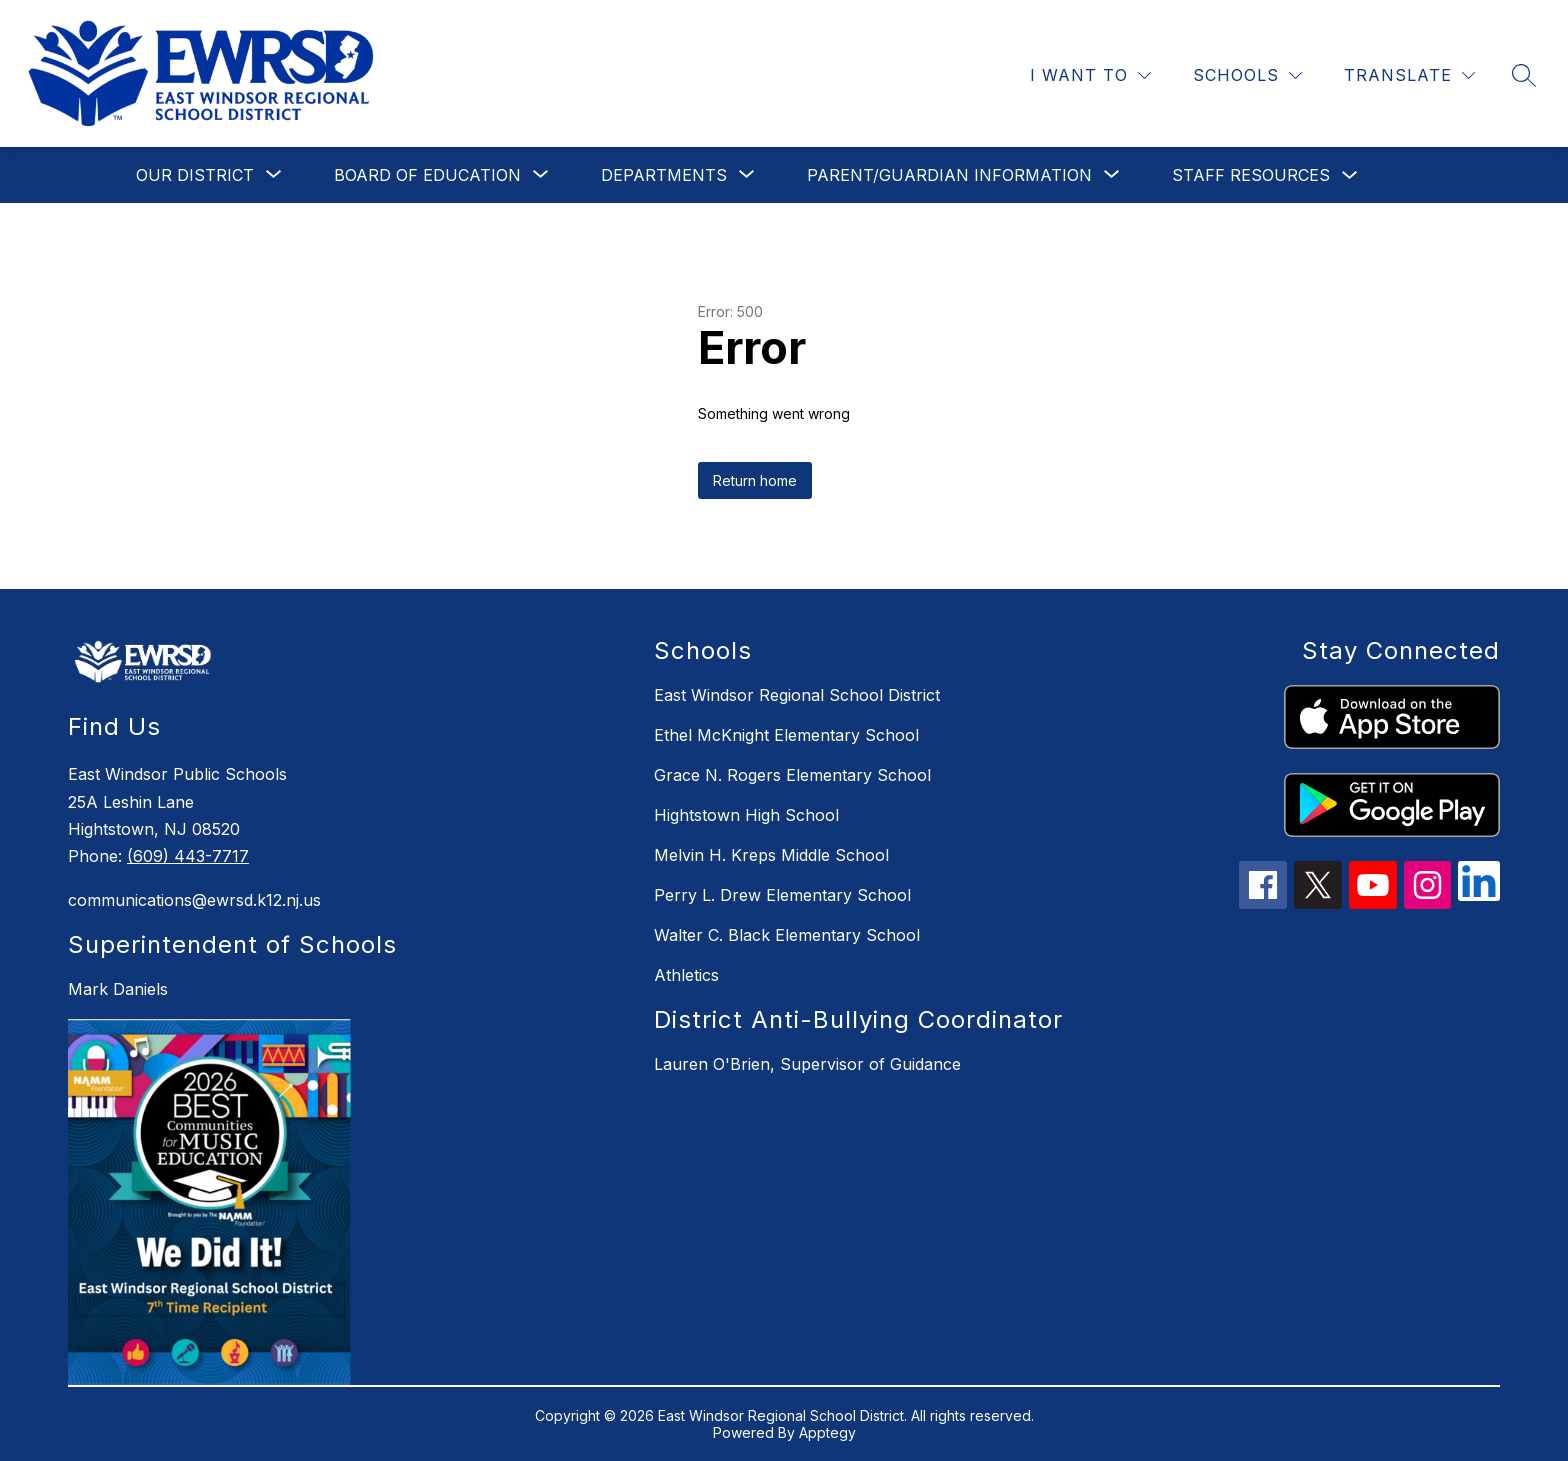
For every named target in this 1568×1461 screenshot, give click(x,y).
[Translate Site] (1409, 75)
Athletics (686, 975)
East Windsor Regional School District (797, 695)
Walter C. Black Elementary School (787, 935)
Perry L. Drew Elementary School (782, 895)
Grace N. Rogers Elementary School (792, 775)
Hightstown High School (746, 815)
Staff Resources (1251, 175)
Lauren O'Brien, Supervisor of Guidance (807, 1064)
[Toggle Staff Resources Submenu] (1350, 175)
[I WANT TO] (1090, 75)
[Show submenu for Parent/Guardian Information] (949, 175)
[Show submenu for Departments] (664, 175)
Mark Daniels (118, 989)
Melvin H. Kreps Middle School (771, 855)
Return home (755, 480)
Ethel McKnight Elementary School (786, 735)
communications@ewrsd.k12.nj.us (194, 900)
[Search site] (1524, 75)
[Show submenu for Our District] (195, 175)
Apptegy (827, 1432)
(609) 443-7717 (188, 856)
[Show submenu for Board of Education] (427, 175)
